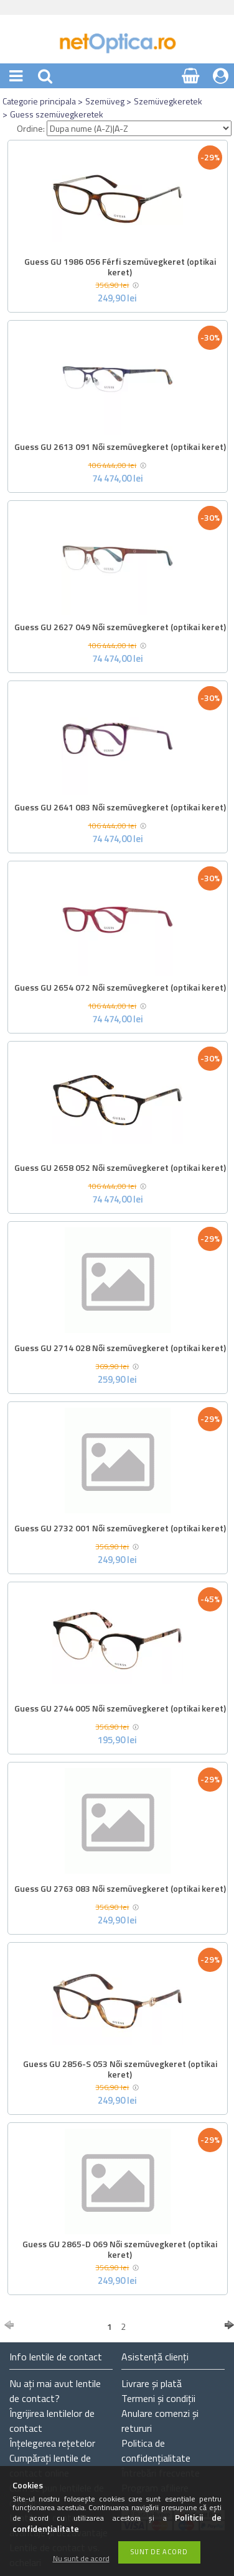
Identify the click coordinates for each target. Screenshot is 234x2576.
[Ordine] (139, 128)
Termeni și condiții (158, 2398)
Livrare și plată (151, 2383)
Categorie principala (39, 101)
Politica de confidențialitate (155, 2450)
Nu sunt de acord (81, 2559)
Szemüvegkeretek (168, 101)
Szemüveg (104, 101)
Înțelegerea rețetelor (52, 2443)
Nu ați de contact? (55, 2391)
